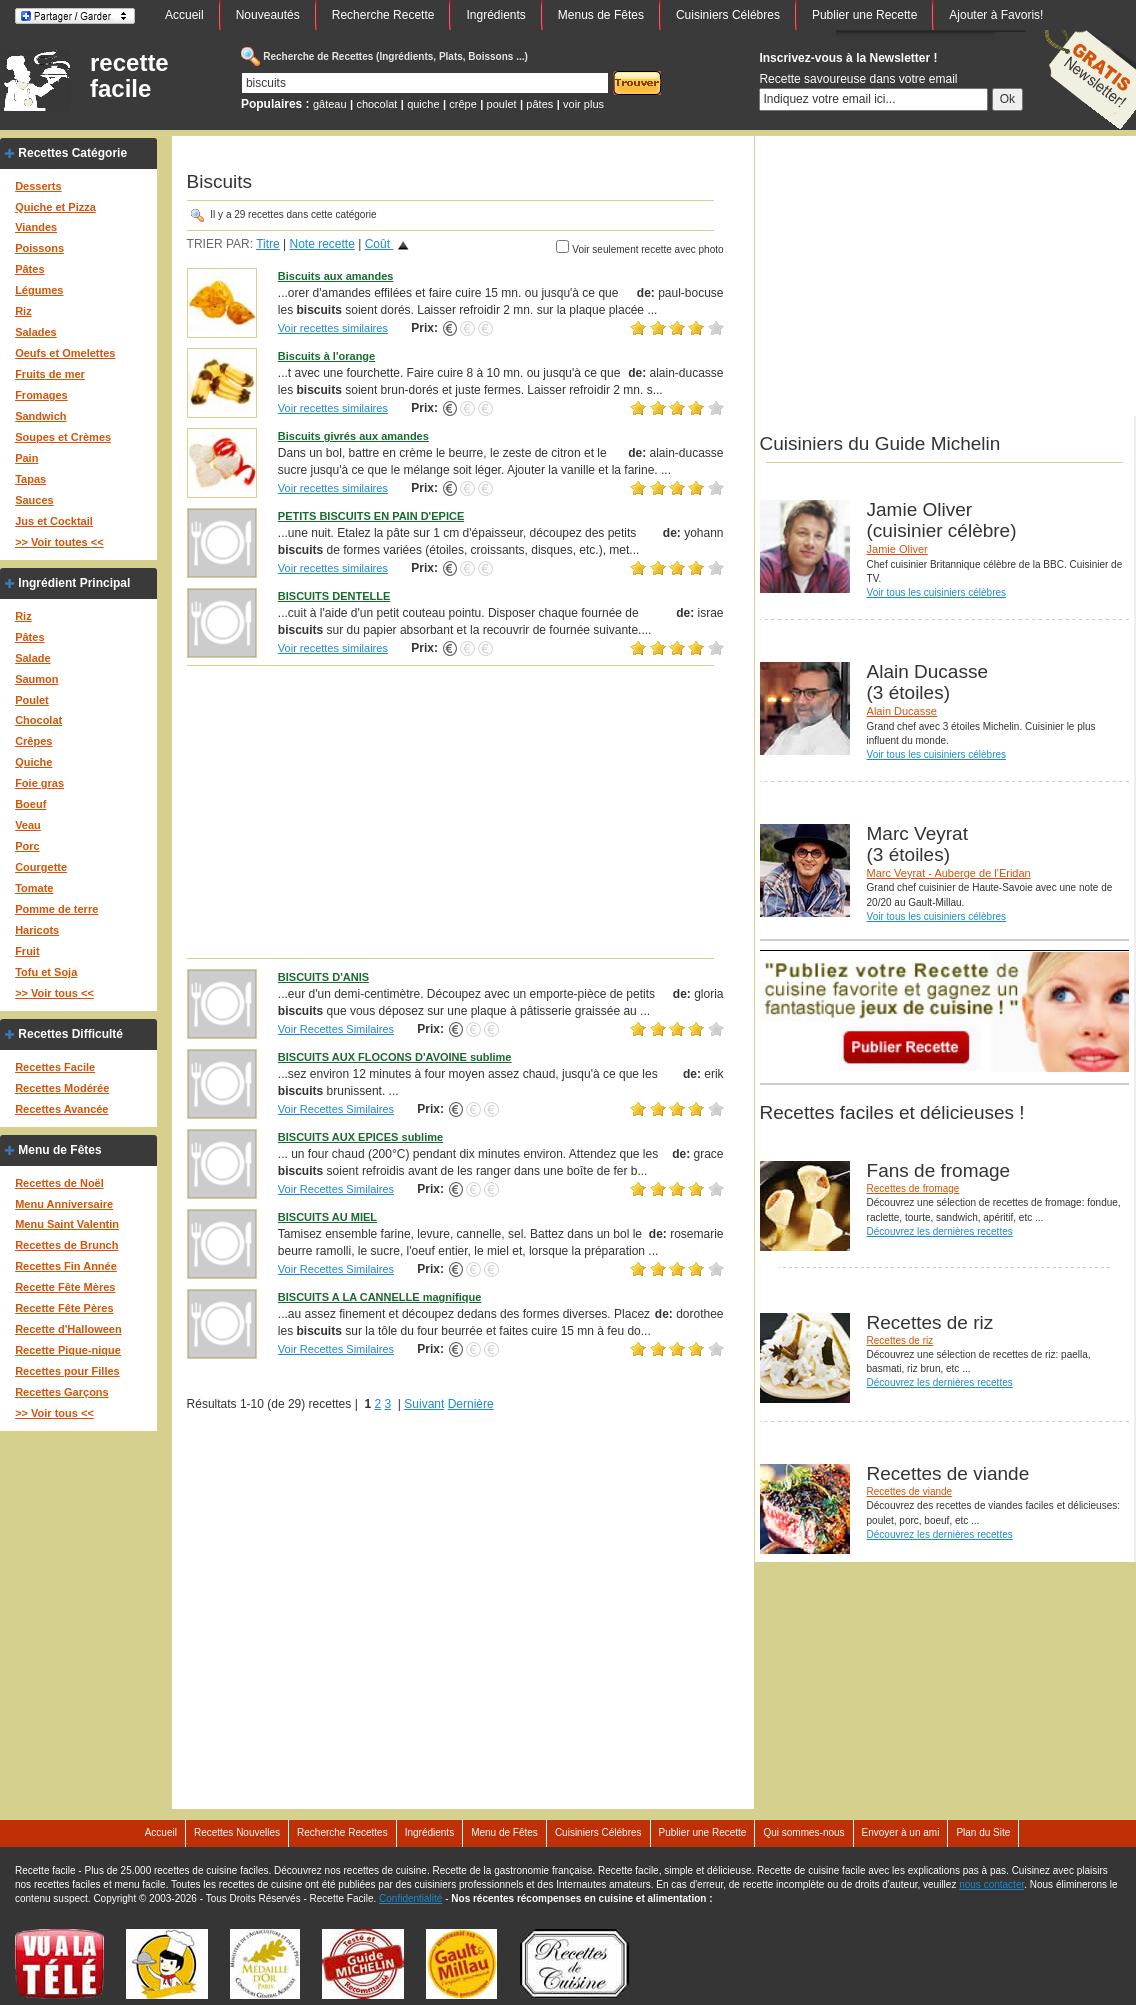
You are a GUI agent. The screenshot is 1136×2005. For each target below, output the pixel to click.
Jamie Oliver (897, 549)
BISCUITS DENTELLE (334, 596)
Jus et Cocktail (54, 521)
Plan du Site (983, 1832)
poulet (502, 104)
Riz (23, 311)
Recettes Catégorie (72, 153)
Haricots (37, 930)
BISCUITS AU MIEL (327, 1217)
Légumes (39, 290)
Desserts (38, 186)
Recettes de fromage (913, 1188)
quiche (423, 104)
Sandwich (40, 416)
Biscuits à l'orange (326, 356)
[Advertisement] (455, 811)
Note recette (321, 244)
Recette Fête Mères (65, 1287)
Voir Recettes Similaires (336, 1029)
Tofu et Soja (46, 972)
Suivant (424, 1404)
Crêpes (33, 741)
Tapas (30, 479)
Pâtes (29, 269)
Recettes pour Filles (67, 1371)
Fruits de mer (50, 374)
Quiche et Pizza (55, 207)
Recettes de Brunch (66, 1245)
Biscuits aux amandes (336, 276)
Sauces (34, 500)
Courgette (41, 867)
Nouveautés (268, 15)
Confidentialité (410, 1898)
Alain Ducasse (902, 711)
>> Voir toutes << (59, 542)
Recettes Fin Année (66, 1266)
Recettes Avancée (61, 1109)
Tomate (34, 888)
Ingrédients (495, 15)
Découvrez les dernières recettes (940, 1231)
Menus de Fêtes (601, 15)
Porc (27, 846)
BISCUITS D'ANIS (323, 977)
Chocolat (38, 720)
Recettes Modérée (62, 1088)
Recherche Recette (383, 15)
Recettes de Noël (59, 1183)
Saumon (36, 679)
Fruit (27, 951)
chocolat (376, 104)
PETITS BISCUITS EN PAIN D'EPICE (371, 516)
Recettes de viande (910, 1491)
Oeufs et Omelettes (65, 353)
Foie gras (39, 783)
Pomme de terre (56, 909)
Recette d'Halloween (68, 1329)
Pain (26, 458)
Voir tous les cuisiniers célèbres (937, 592)
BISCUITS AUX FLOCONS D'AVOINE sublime (395, 1057)
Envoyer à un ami (901, 1832)
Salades (36, 332)
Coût (379, 244)
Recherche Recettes (342, 1832)
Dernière (471, 1404)
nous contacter (991, 1884)
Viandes (36, 227)
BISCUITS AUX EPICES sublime (360, 1137)
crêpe (463, 104)
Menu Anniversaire (64, 1204)
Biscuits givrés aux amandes (353, 436)
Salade (32, 658)
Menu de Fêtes (59, 1150)
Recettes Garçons (62, 1392)
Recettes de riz (900, 1340)
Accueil (184, 15)
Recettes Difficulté (70, 1034)
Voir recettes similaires (333, 328)
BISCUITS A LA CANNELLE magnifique (380, 1297)
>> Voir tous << (54, 993)
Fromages (41, 395)
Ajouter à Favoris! (996, 15)
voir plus (583, 104)
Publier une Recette (864, 15)
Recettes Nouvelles (237, 1832)
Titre (268, 244)
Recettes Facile (55, 1067)
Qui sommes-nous (803, 1832)
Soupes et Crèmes (63, 437)
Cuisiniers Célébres (728, 15)
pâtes (539, 104)
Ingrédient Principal (74, 583)
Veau (28, 825)
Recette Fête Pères (64, 1308)
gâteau (330, 104)
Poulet (32, 700)
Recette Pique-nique (68, 1350)
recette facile (129, 76)
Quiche (33, 762)
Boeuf (30, 804)
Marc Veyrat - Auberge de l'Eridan (949, 873)
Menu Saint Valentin (67, 1224)
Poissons (39, 248)
